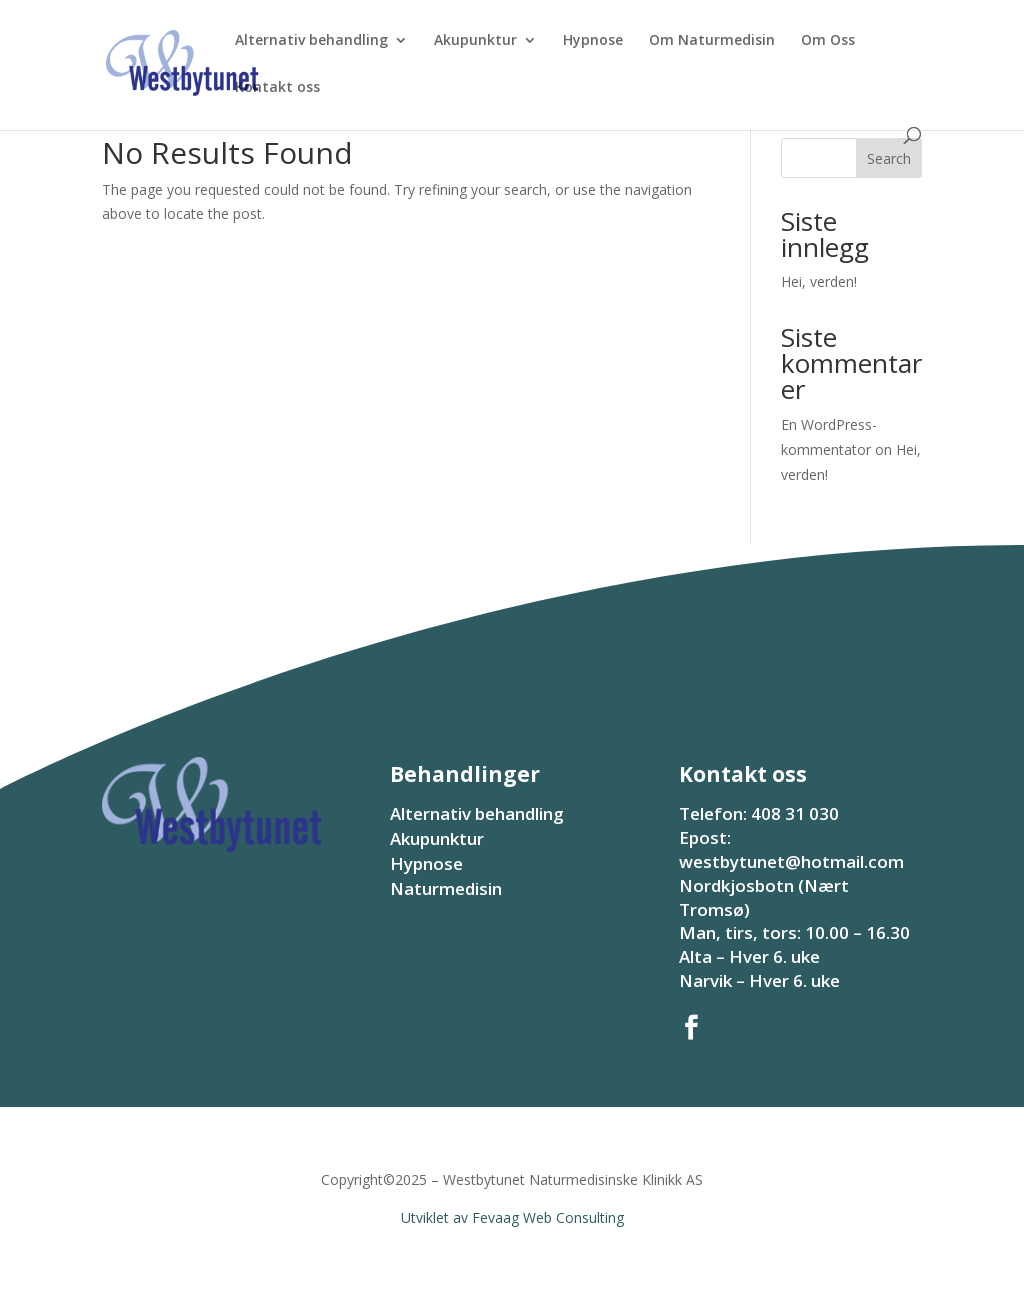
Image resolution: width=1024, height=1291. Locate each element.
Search (889, 158)
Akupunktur (475, 41)
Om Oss (828, 41)
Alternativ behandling (311, 41)
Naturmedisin (446, 888)
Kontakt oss (277, 88)
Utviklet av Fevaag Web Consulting (512, 1217)
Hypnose (593, 41)
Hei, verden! (819, 281)
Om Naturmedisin (712, 41)
